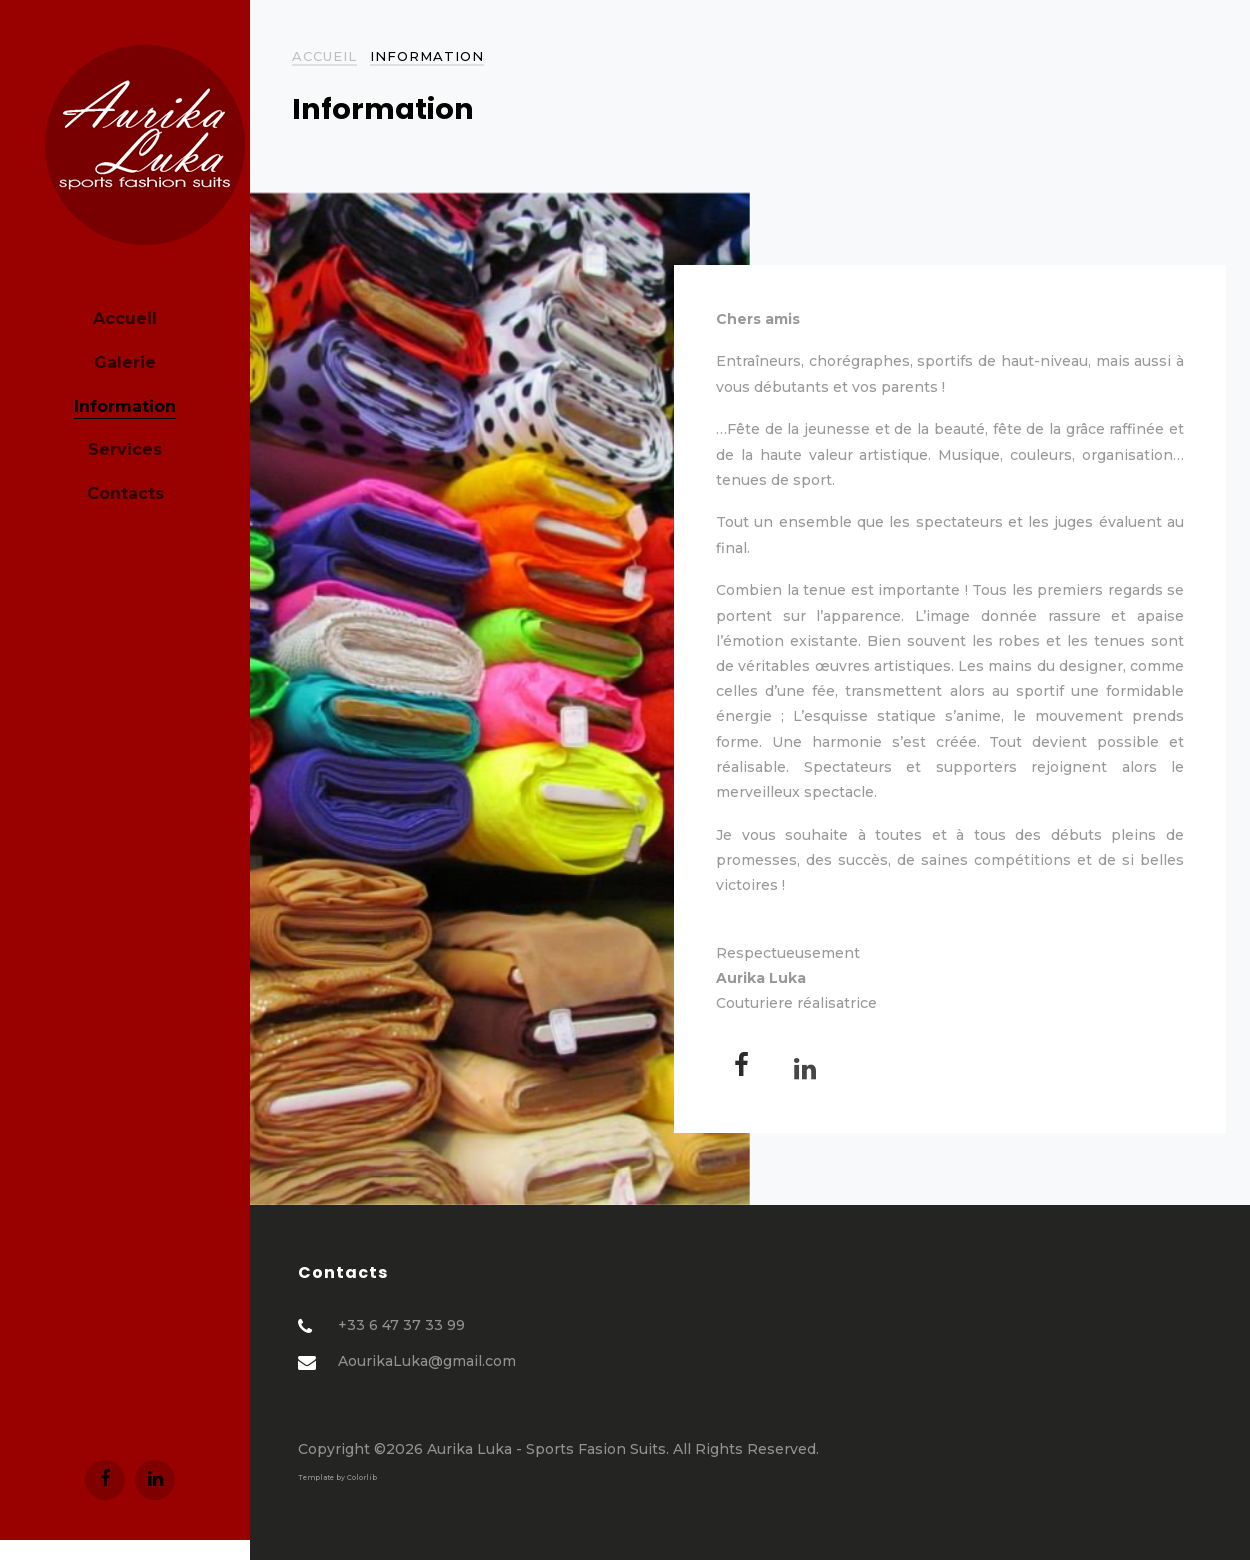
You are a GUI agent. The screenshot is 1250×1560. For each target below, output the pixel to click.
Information (125, 406)
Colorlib (362, 1477)
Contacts (125, 493)
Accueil (125, 318)
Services (125, 449)
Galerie (125, 362)
